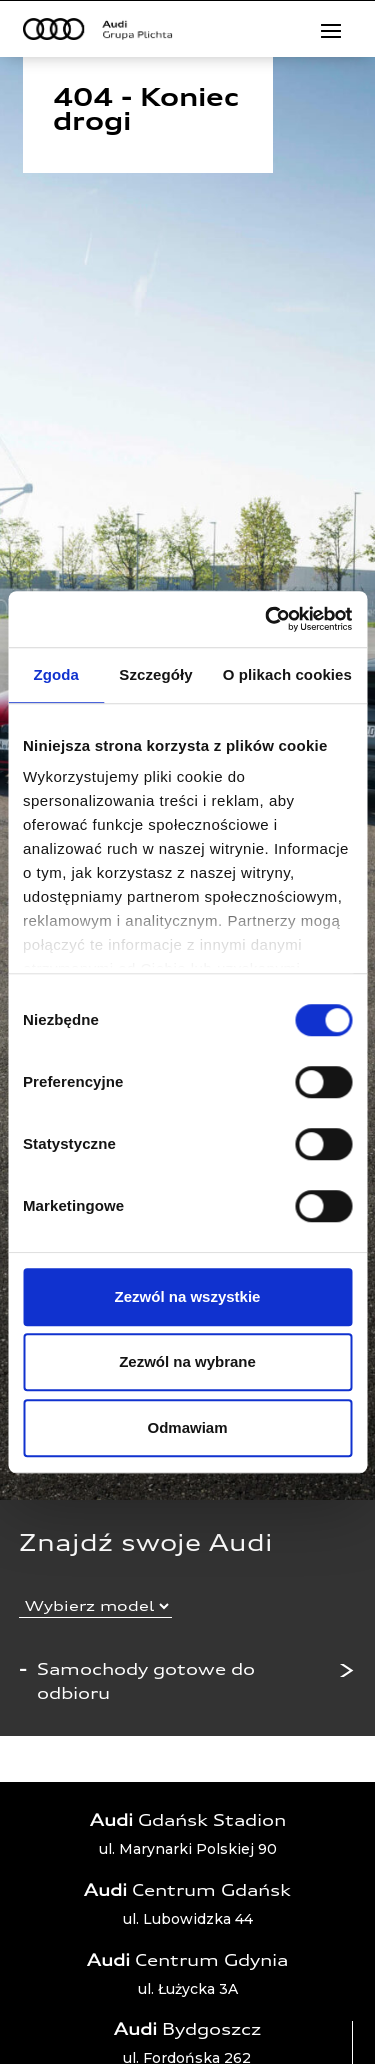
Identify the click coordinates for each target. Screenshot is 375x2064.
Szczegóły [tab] (155, 674)
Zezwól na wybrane (187, 1361)
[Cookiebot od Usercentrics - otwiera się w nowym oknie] (267, 619)
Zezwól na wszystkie (188, 1296)
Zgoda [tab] (56, 674)
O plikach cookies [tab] (287, 674)
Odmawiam (187, 1427)
